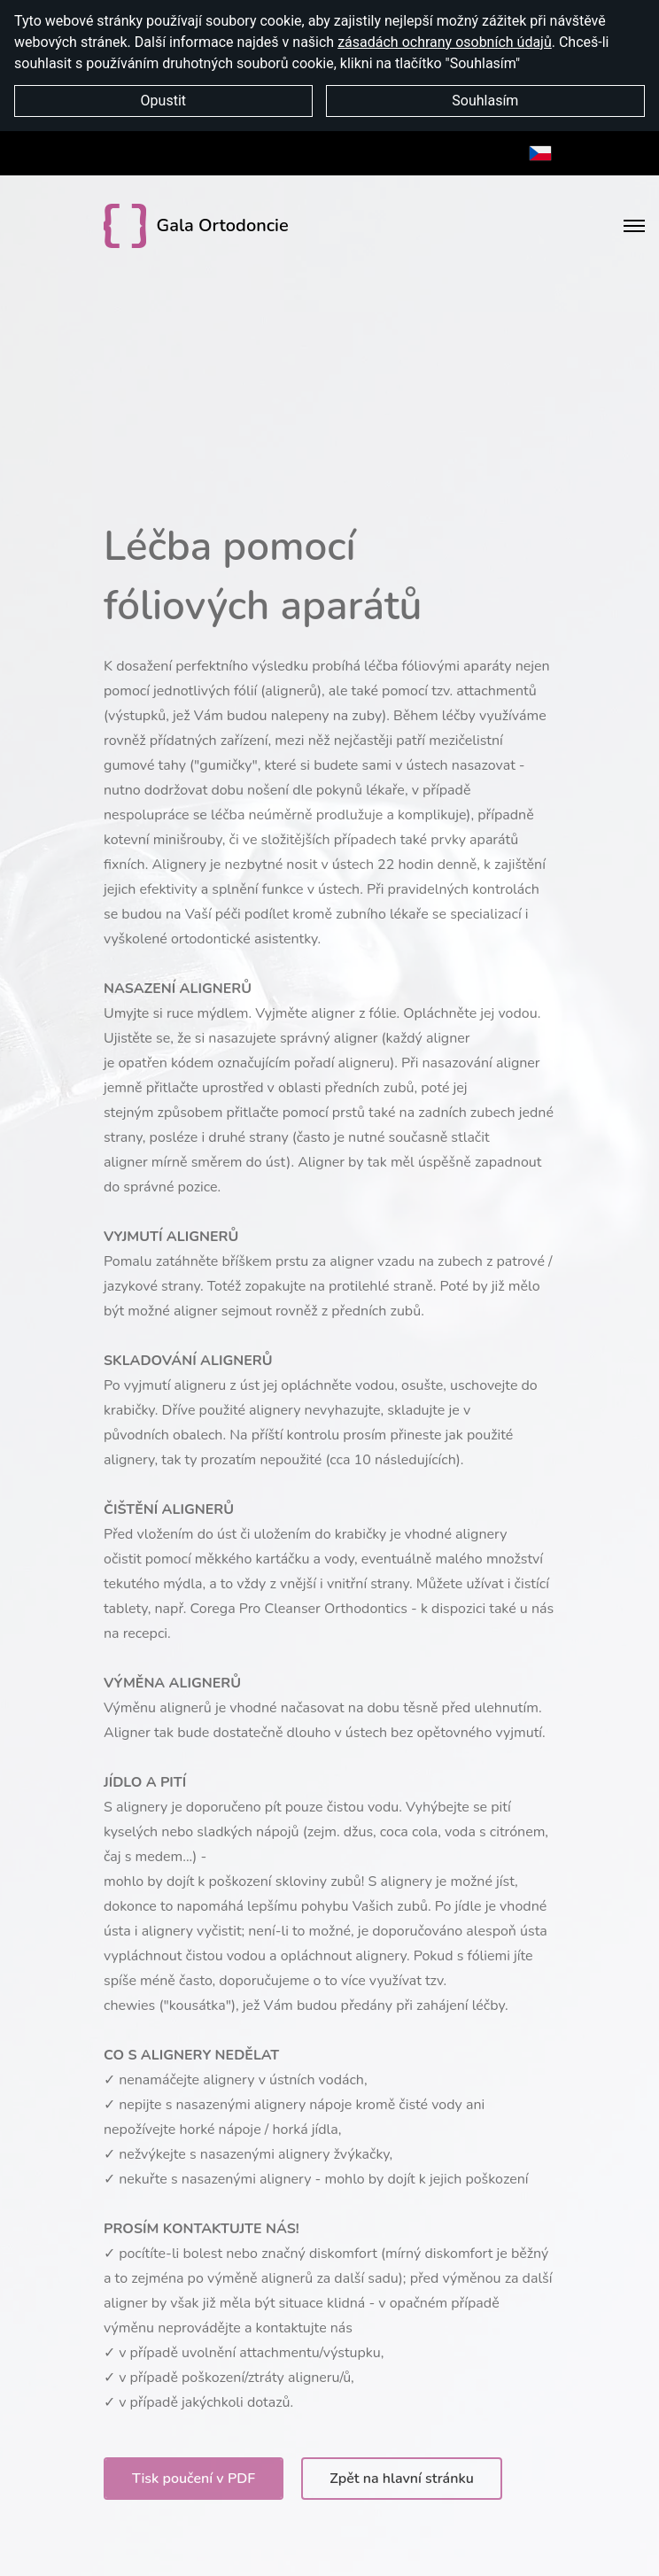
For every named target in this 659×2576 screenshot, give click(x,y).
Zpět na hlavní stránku (402, 2478)
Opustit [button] (163, 100)
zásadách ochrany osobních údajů (444, 42)
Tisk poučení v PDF (193, 2478)
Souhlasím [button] (485, 100)
